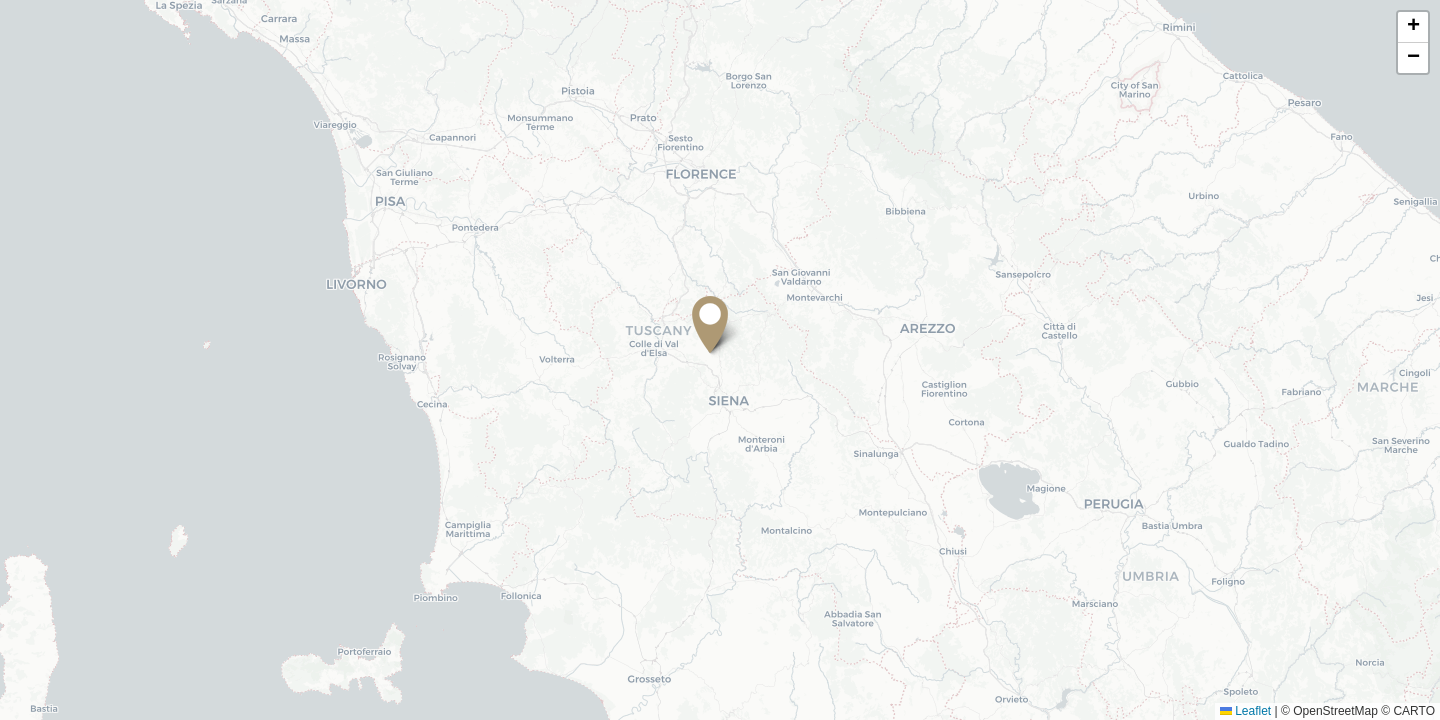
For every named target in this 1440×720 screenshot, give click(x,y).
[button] (720, 328)
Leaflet (1245, 711)
